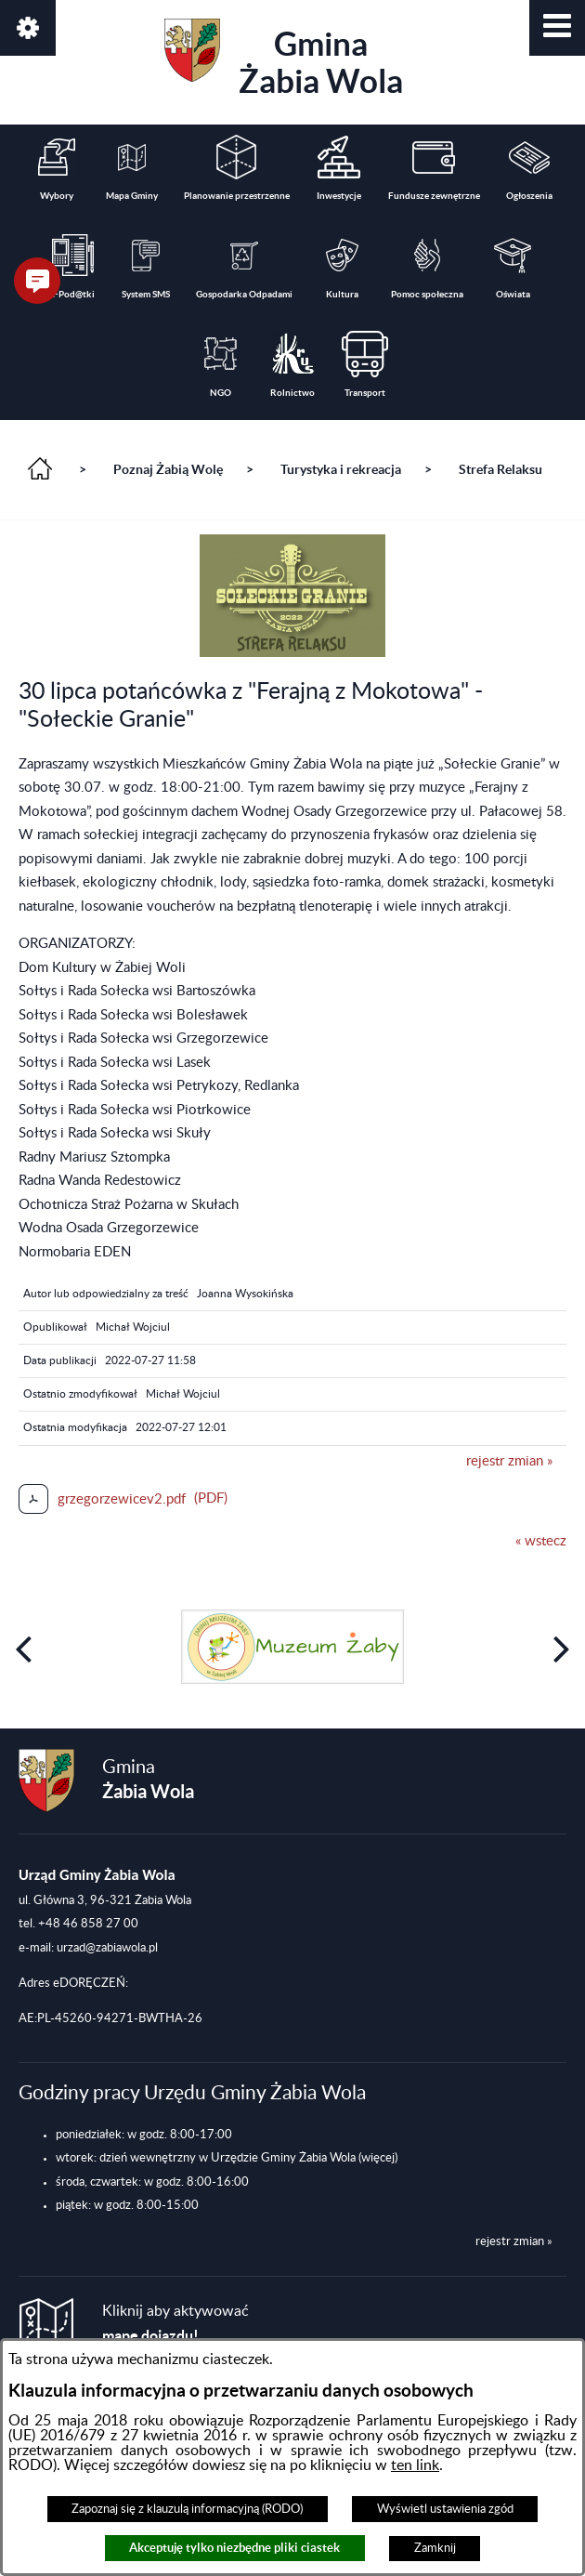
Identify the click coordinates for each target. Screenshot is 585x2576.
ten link (415, 2465)
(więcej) (377, 2157)
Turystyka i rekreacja (340, 469)
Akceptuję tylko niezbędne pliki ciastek (234, 2548)
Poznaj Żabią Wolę (168, 469)
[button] (557, 28)
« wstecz (540, 1541)
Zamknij (435, 2548)
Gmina (283, 59)
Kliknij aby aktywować (175, 2324)
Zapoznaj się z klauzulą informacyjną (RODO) (187, 2509)
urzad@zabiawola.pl (107, 1947)
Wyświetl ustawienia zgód (445, 2509)
